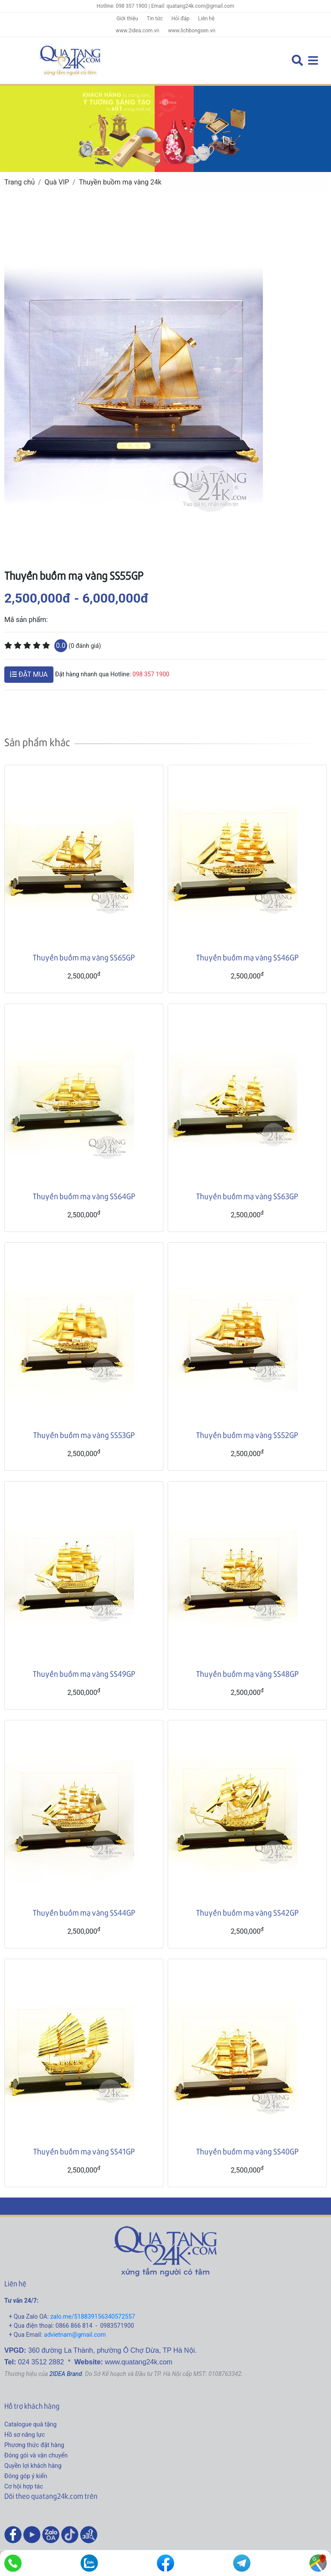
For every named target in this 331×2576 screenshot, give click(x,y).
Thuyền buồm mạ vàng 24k (120, 182)
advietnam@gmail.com (75, 2334)
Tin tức (154, 19)
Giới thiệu (127, 19)
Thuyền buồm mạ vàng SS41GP (84, 2151)
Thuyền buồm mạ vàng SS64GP (84, 1196)
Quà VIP (56, 182)
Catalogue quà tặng (30, 2424)
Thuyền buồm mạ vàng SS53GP (84, 1435)
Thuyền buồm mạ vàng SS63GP (247, 1196)
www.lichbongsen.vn (191, 31)
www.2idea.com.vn (137, 31)
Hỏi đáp (181, 19)
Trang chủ (19, 182)
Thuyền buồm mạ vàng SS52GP (247, 1435)
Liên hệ (206, 19)
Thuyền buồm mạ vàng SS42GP (247, 1912)
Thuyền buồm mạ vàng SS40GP (247, 2151)
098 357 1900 (150, 674)
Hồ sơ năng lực (24, 2434)
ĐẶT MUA (29, 674)
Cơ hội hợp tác (23, 2486)
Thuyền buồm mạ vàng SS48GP (247, 1674)
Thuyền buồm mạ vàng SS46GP (247, 957)
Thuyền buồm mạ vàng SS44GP (84, 1912)
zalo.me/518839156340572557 (92, 2316)
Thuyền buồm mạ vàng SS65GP (84, 957)
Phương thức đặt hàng (34, 2445)
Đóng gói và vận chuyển (36, 2455)
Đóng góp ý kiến (25, 2476)
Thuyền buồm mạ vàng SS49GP (84, 1674)
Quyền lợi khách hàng (33, 2465)
